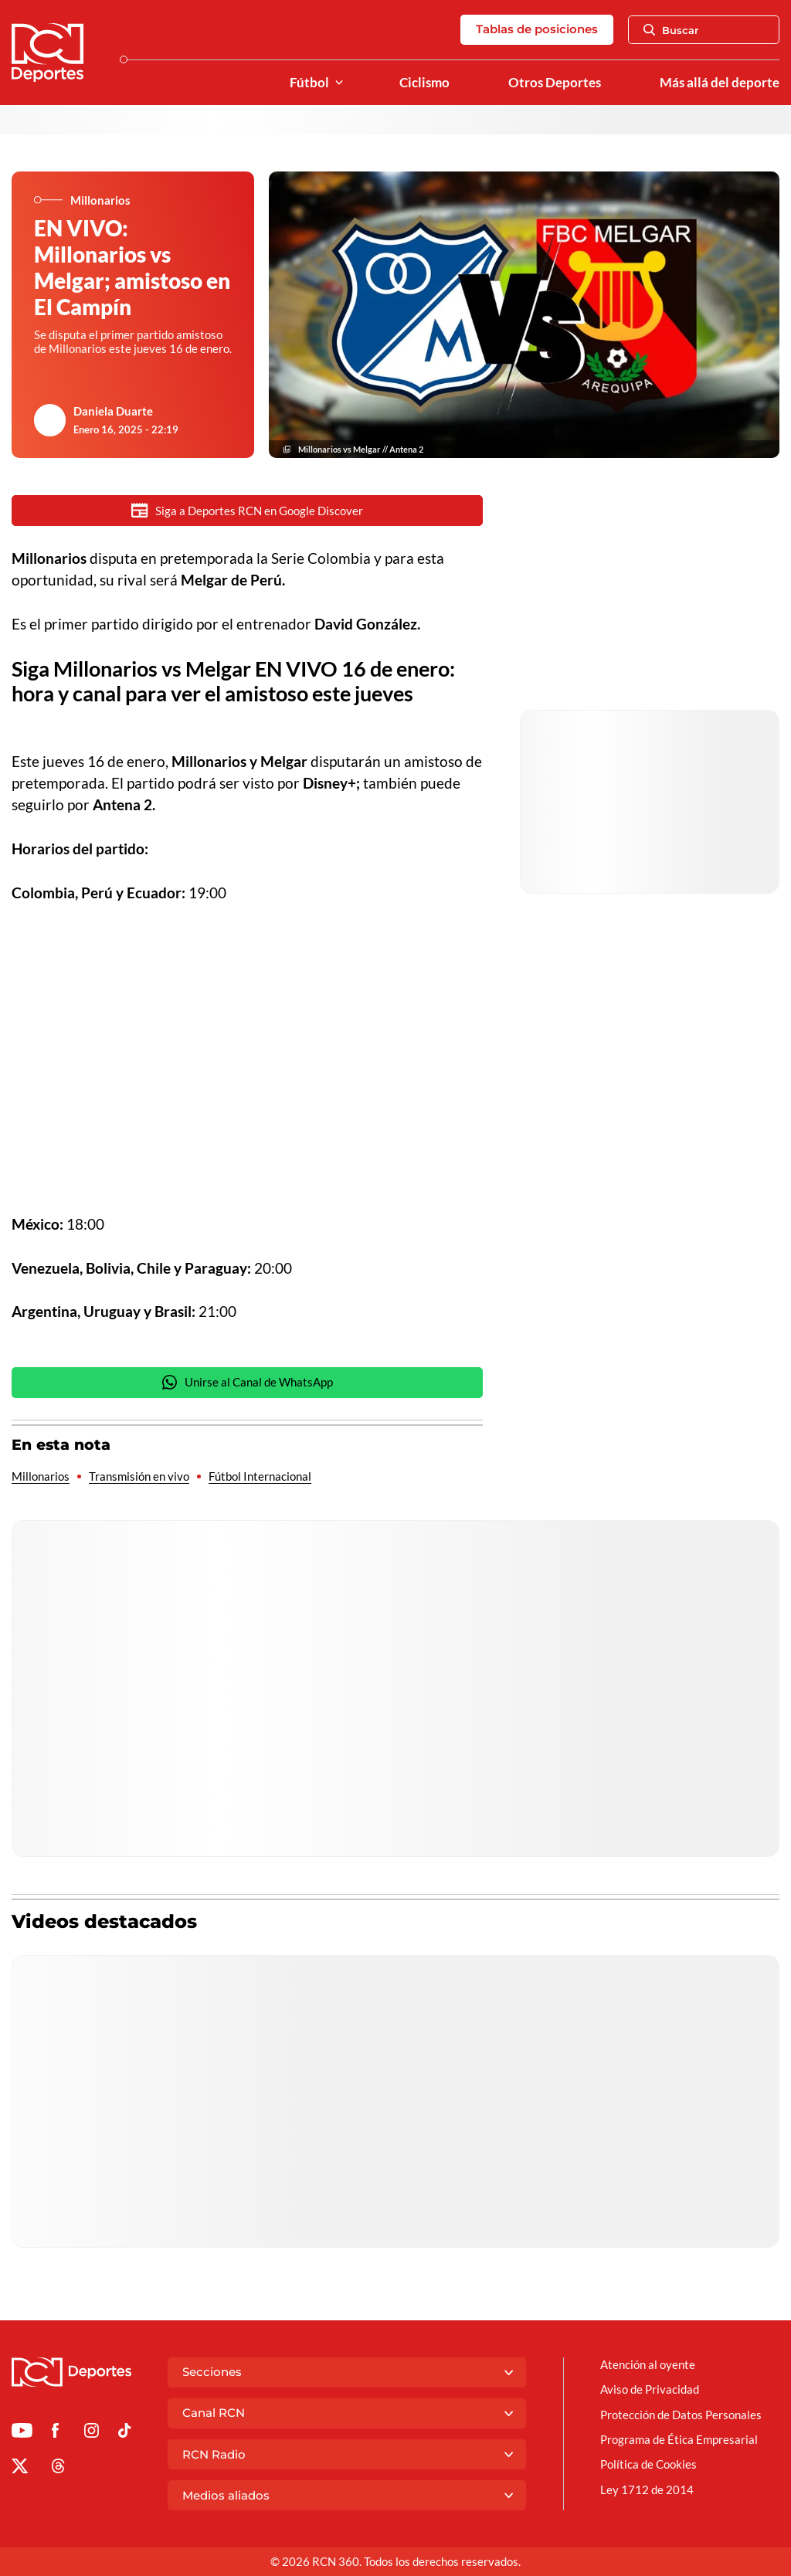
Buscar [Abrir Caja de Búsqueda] (671, 30)
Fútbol (309, 82)
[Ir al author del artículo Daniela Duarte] (50, 420)
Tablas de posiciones (537, 29)
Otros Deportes (554, 82)
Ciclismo (424, 82)
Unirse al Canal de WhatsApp (247, 1382)
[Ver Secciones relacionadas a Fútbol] (339, 83)
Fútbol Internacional (260, 1476)
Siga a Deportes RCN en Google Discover (247, 510)
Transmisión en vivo (139, 1476)
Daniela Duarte (113, 411)
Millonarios (41, 1476)
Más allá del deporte (719, 82)
